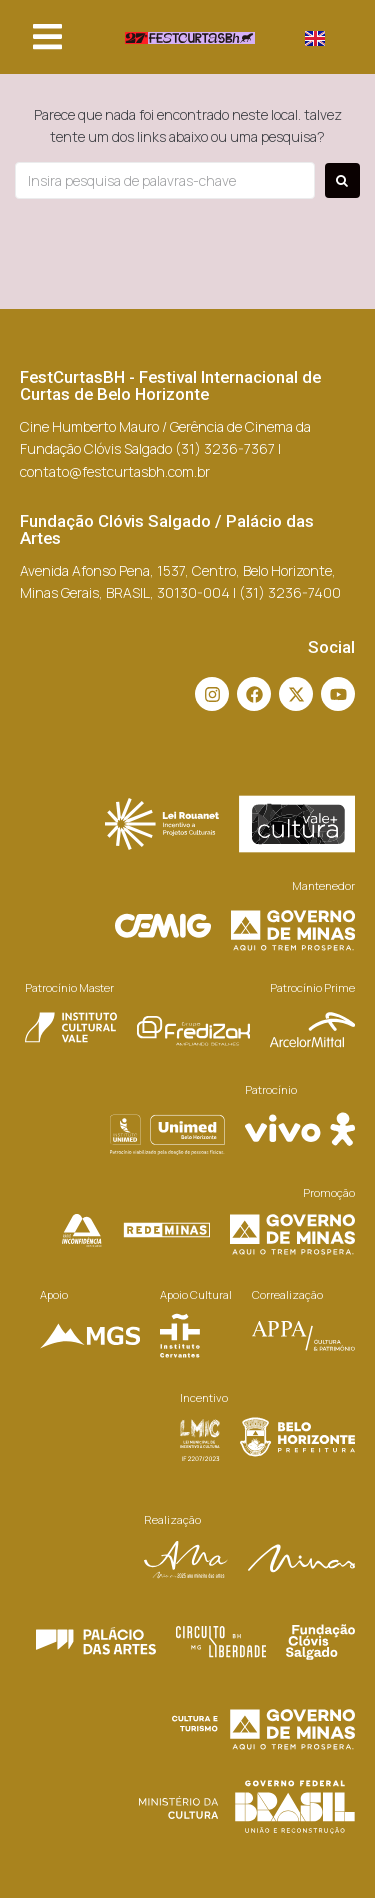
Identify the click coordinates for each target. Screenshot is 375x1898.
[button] (47, 37)
